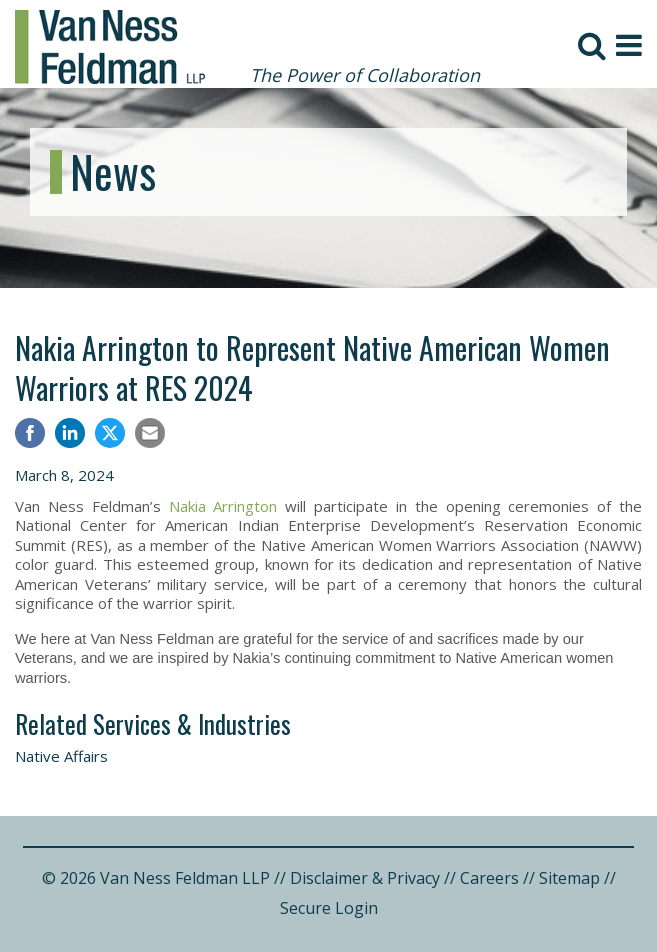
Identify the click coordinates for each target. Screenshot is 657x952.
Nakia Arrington (223, 506)
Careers (489, 878)
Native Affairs (61, 756)
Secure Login (329, 908)
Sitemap (569, 878)
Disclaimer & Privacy (365, 878)
